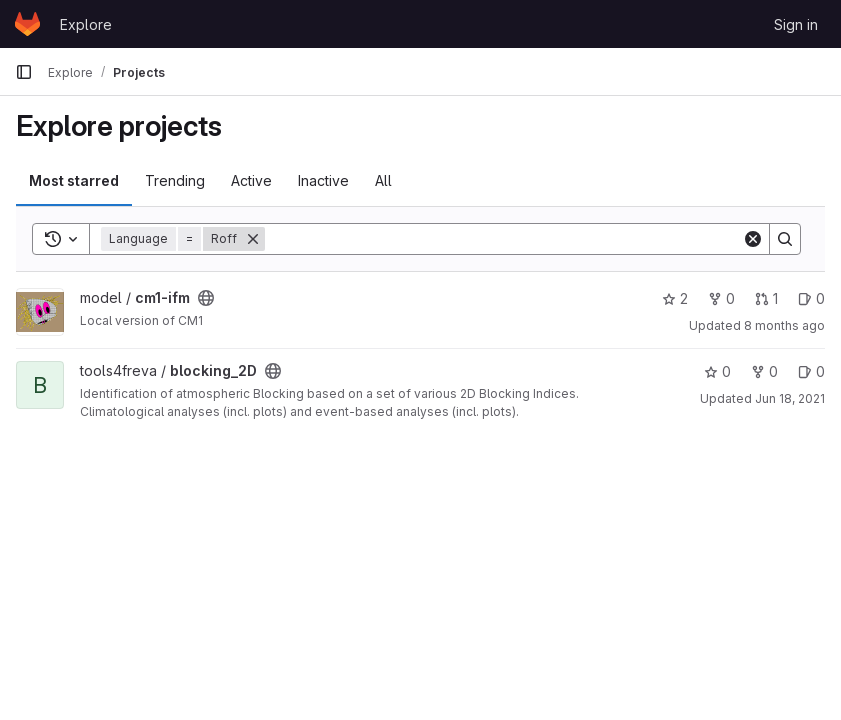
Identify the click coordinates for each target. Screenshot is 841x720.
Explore (86, 24)
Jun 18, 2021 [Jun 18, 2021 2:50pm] (790, 398)
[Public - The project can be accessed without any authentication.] (206, 298)
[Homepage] (27, 24)
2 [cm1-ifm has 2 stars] (675, 298)
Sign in (796, 24)
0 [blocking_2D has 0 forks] (764, 371)
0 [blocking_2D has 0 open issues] (811, 371)
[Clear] (753, 239)
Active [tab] (251, 180)
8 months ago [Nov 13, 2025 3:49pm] (784, 325)
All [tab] (383, 180)
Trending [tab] (175, 180)
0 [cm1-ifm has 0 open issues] (811, 298)
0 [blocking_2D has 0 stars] (717, 371)
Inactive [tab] (323, 180)
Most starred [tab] (74, 180)
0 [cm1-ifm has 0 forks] (721, 298)
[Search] (503, 239)
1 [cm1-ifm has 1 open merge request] (766, 298)
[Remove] (253, 239)
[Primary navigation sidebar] (24, 72)
